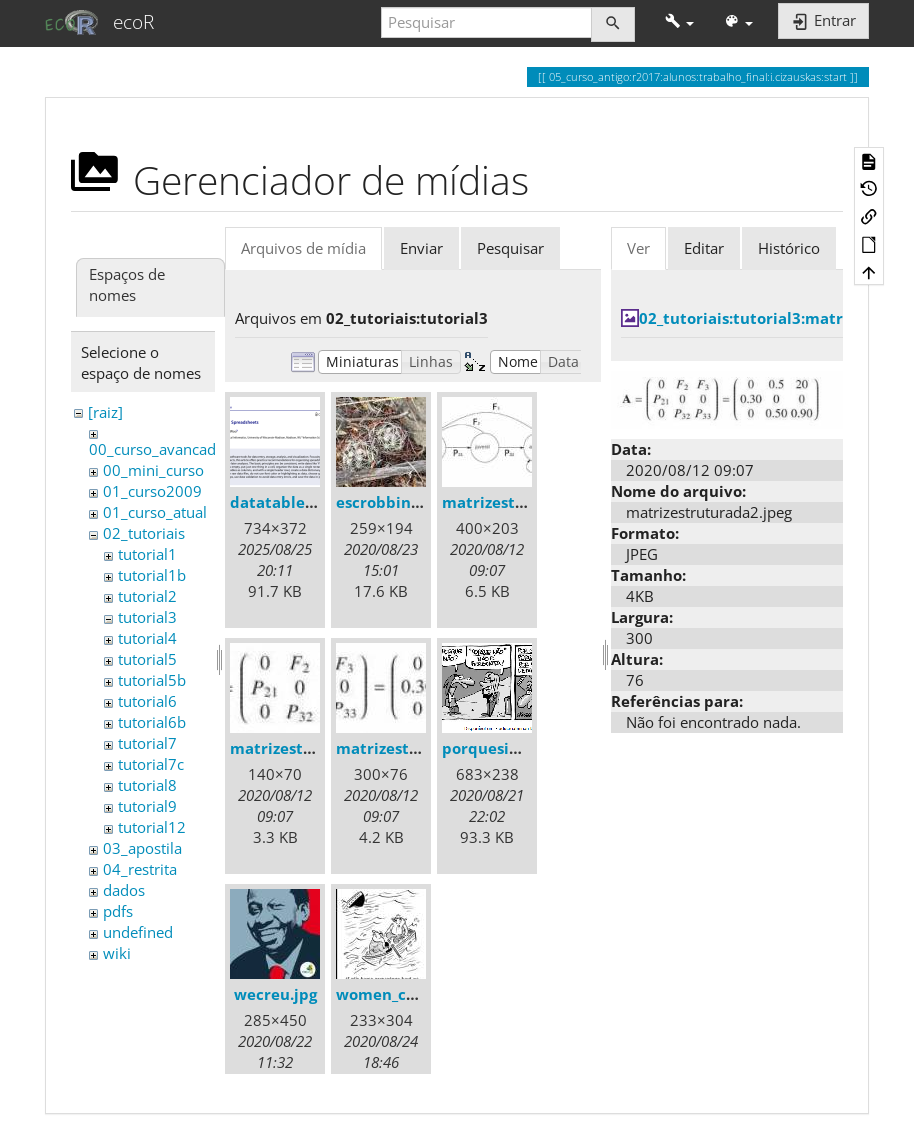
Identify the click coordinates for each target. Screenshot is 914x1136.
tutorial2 (147, 596)
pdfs (118, 911)
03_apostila (142, 848)
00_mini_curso (153, 470)
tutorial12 (152, 827)
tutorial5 (147, 659)
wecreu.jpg (275, 994)
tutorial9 (147, 806)
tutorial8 (147, 785)
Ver (638, 248)
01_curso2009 (152, 491)
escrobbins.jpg (390, 502)
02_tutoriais (144, 533)
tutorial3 (147, 617)
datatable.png (283, 502)
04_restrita (140, 869)
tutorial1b (152, 575)
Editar (704, 248)
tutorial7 (147, 743)
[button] (679, 22)
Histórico (789, 248)
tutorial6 (147, 701)
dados (124, 890)
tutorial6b (152, 722)
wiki (117, 953)
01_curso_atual (155, 512)
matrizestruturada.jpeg (531, 502)
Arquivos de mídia (303, 248)
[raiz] (105, 412)
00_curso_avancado (157, 449)
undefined (138, 932)
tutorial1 (147, 554)
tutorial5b (152, 680)
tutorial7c (151, 764)
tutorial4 (147, 638)
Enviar (421, 248)
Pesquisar (510, 248)
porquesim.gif (494, 748)
